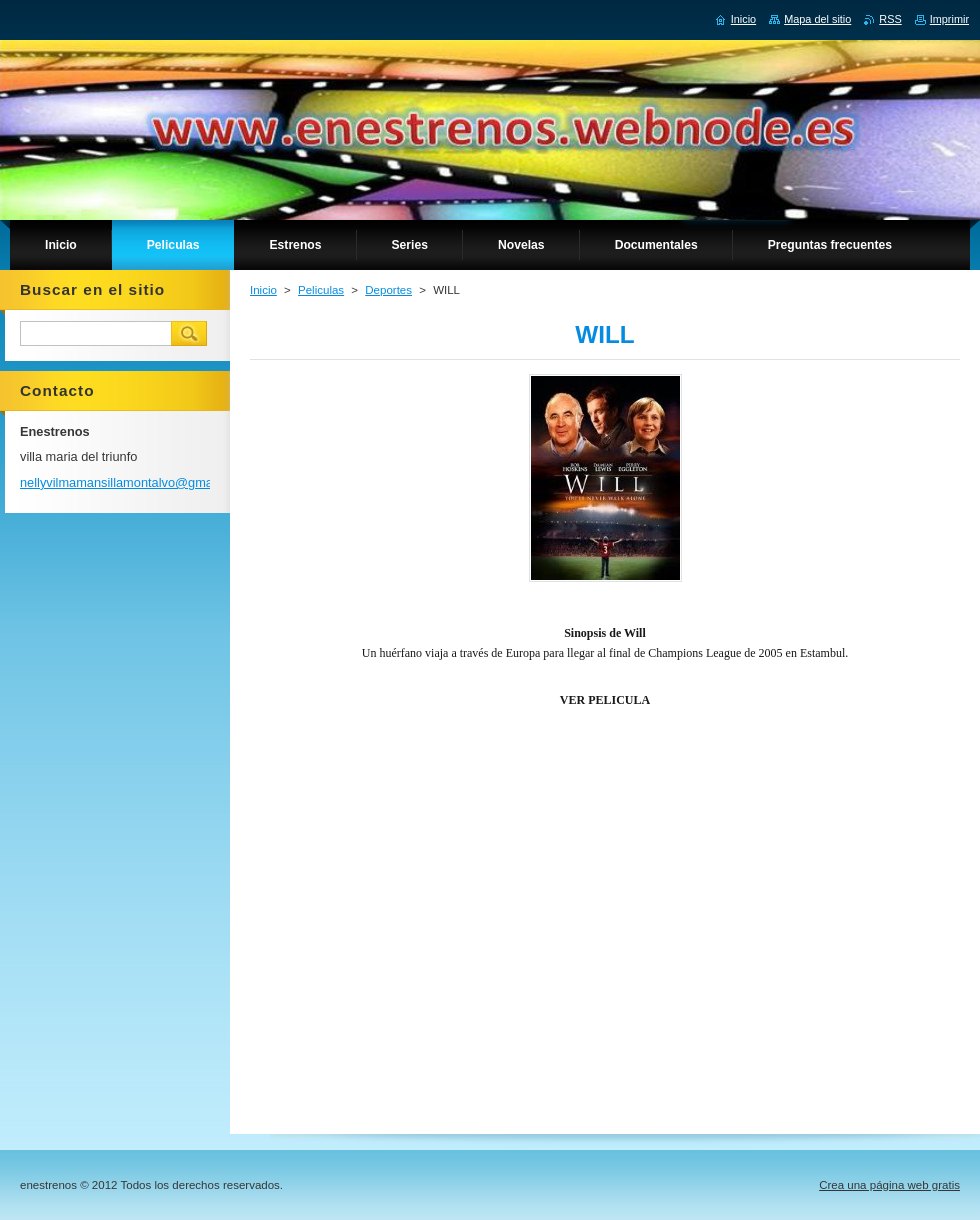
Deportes (388, 290)
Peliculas (321, 290)
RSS (890, 19)
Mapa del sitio (817, 19)
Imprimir (949, 19)
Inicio (263, 290)
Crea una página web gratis (889, 1185)
